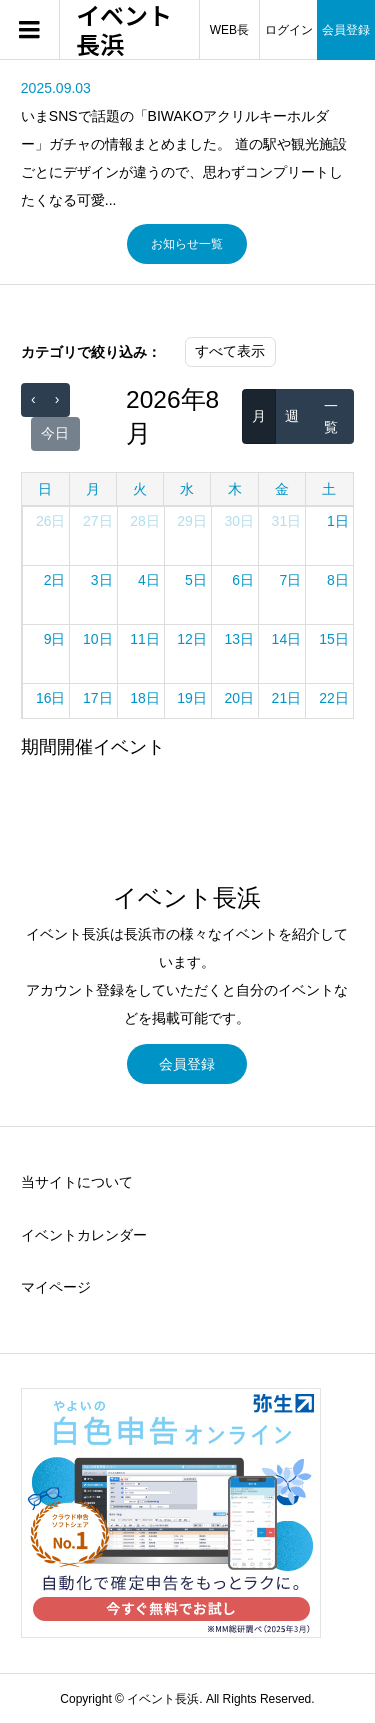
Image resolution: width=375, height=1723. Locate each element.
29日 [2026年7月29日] (192, 521)
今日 (55, 433)
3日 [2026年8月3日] (102, 580)
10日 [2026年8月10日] (98, 639)
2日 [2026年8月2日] (55, 580)
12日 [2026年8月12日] (192, 639)
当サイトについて (77, 1182)
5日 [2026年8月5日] (196, 580)
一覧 (331, 416)
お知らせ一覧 (187, 244)
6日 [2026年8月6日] (243, 580)
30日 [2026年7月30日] (239, 521)
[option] (187, 144)
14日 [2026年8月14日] (287, 639)
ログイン (289, 30)
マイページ (56, 1287)
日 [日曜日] (45, 489)
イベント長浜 (124, 30)
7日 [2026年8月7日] (290, 580)
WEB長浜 (229, 41)
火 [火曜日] (140, 489)
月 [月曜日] (93, 489)
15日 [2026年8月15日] (334, 639)
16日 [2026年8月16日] (51, 698)
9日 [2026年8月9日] (55, 639)
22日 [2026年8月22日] (334, 698)
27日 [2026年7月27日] (98, 521)
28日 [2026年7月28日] (145, 521)
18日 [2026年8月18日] (145, 698)
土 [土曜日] (329, 489)
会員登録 (187, 1064)
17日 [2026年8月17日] (98, 698)
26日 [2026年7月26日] (51, 521)
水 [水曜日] (187, 489)
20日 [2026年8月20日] (239, 698)
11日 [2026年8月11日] (145, 639)
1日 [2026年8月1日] (338, 521)
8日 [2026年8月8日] (338, 580)
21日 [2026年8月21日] (287, 698)
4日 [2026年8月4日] (149, 580)
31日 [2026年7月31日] (287, 521)
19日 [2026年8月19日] (192, 698)
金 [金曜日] (282, 489)
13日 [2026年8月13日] (239, 639)
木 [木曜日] (235, 489)
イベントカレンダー (84, 1235)
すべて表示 (230, 351)
